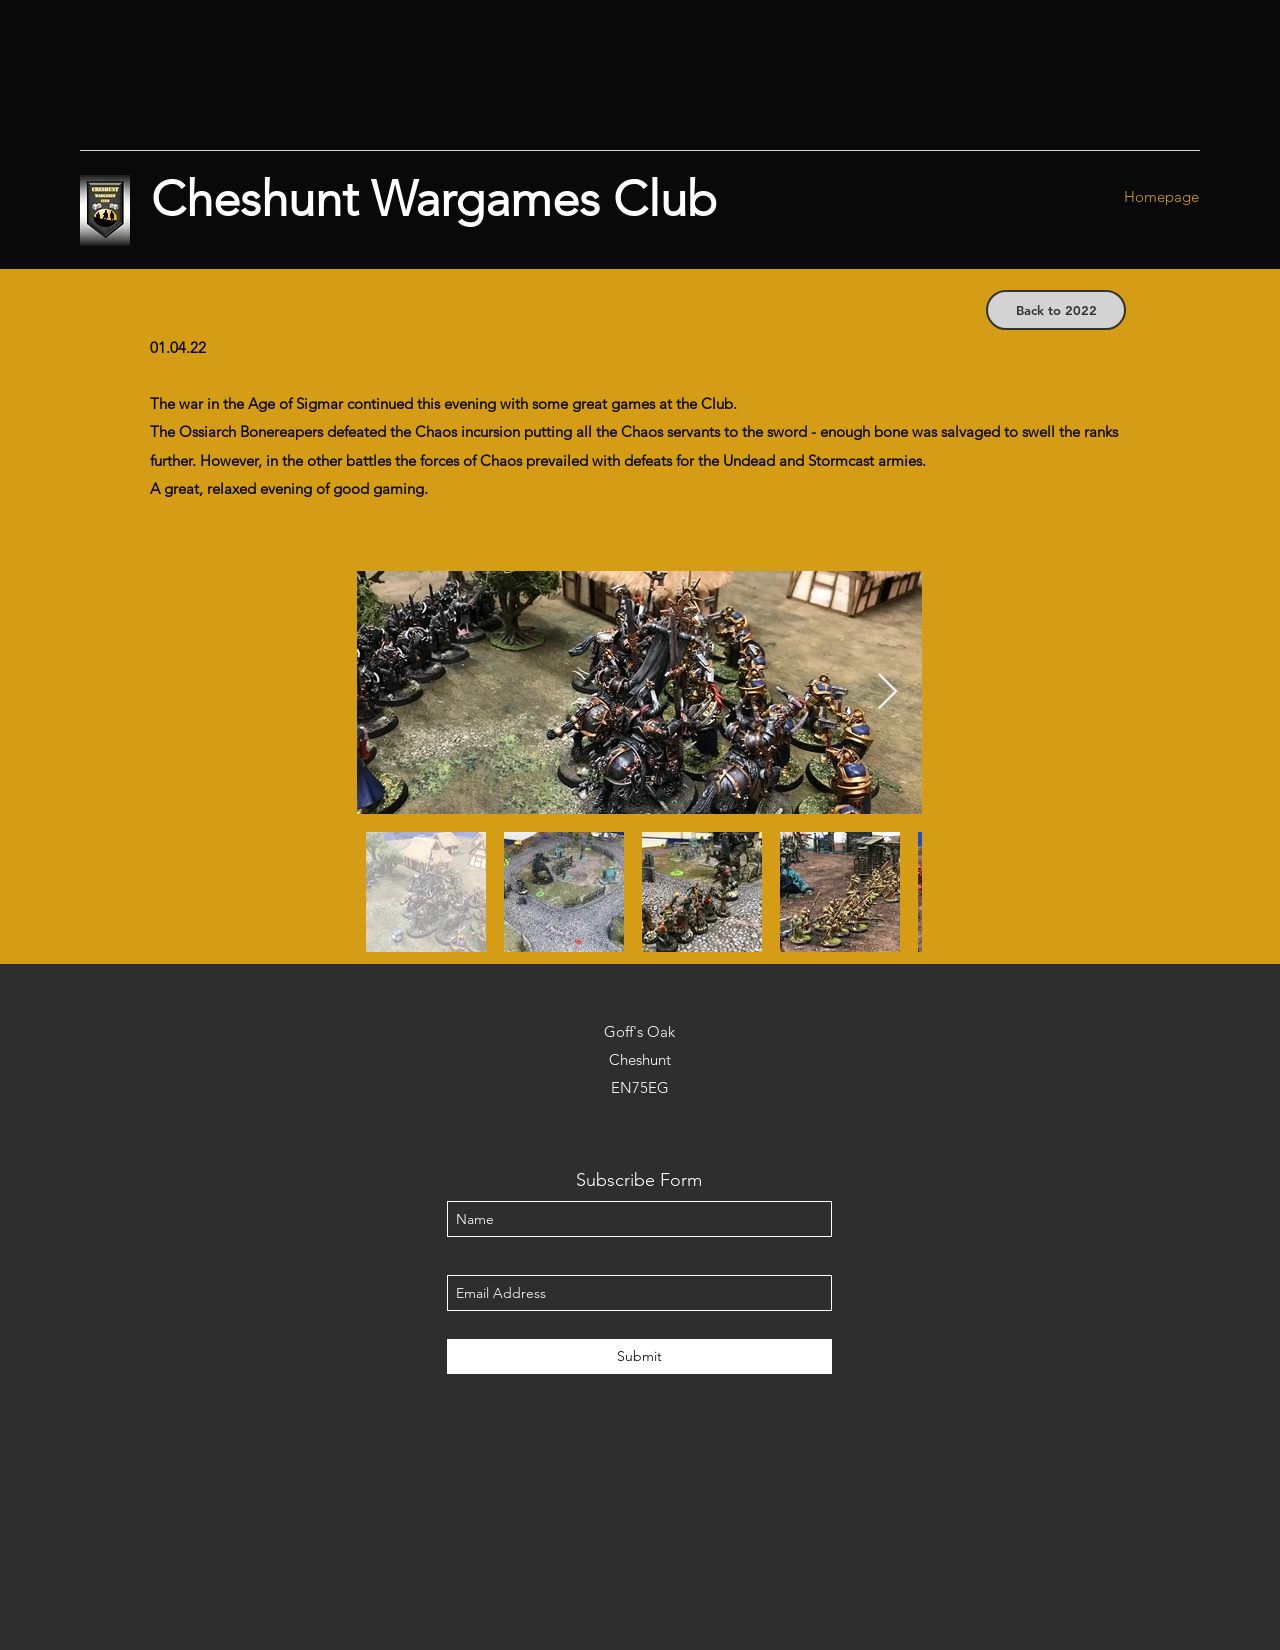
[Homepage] (1161, 197)
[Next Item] (887, 692)
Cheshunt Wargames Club (434, 199)
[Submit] (639, 1356)
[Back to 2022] (1056, 310)
